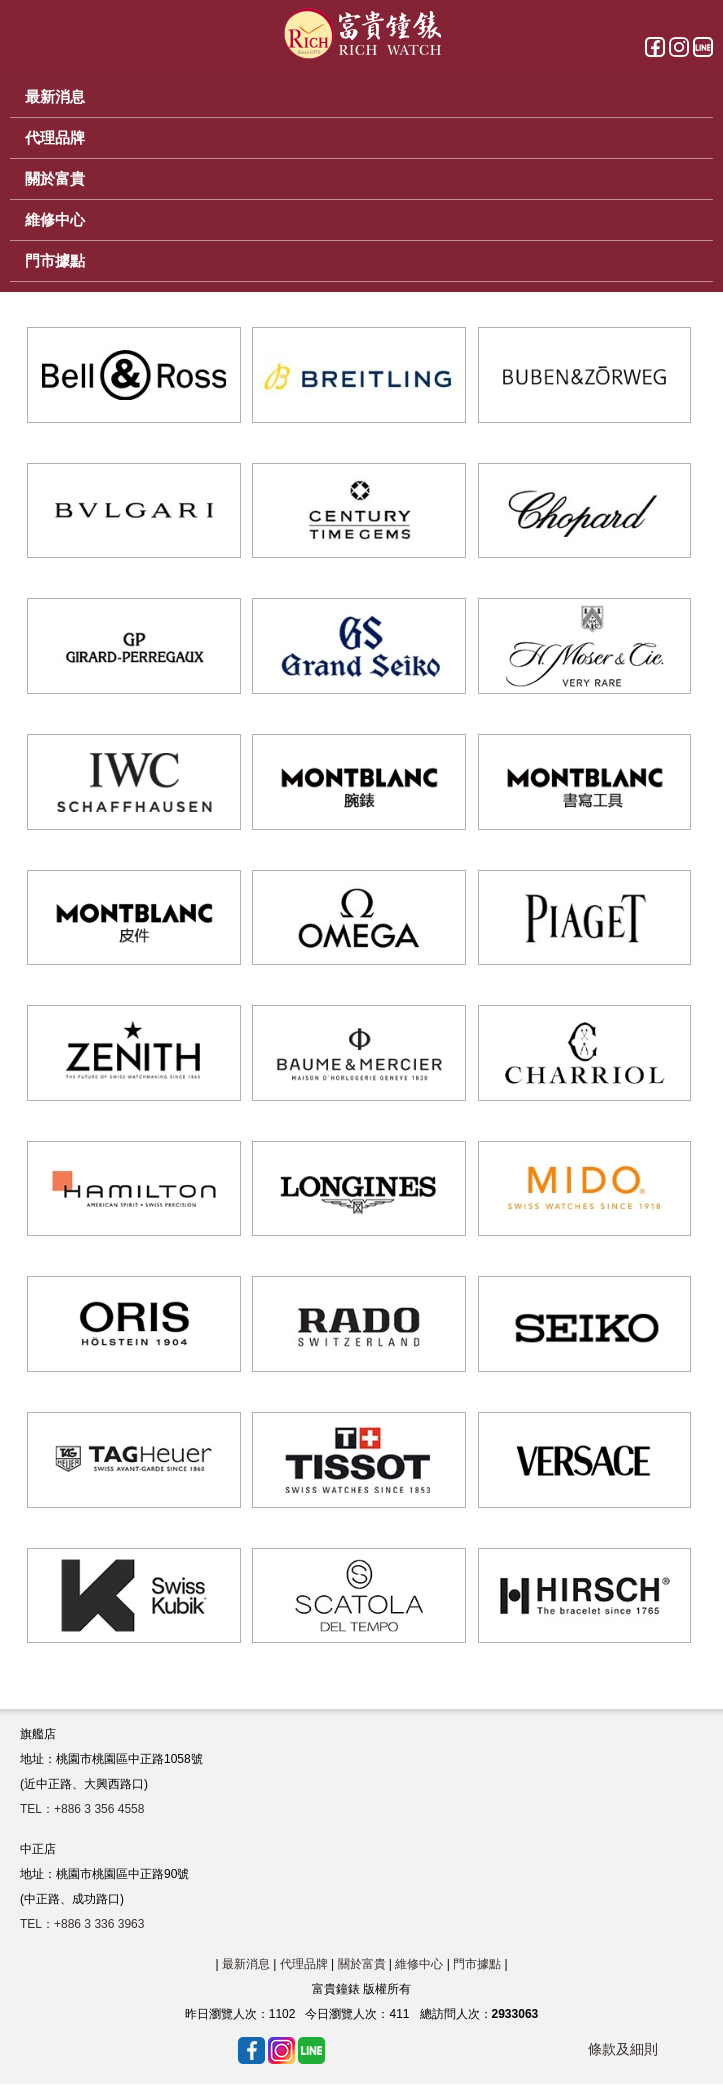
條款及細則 (623, 2049)
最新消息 (246, 1964)
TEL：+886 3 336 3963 (82, 1924)
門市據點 (477, 1964)
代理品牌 (304, 1964)
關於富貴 (362, 1964)
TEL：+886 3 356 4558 (82, 1809)
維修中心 (419, 1964)
